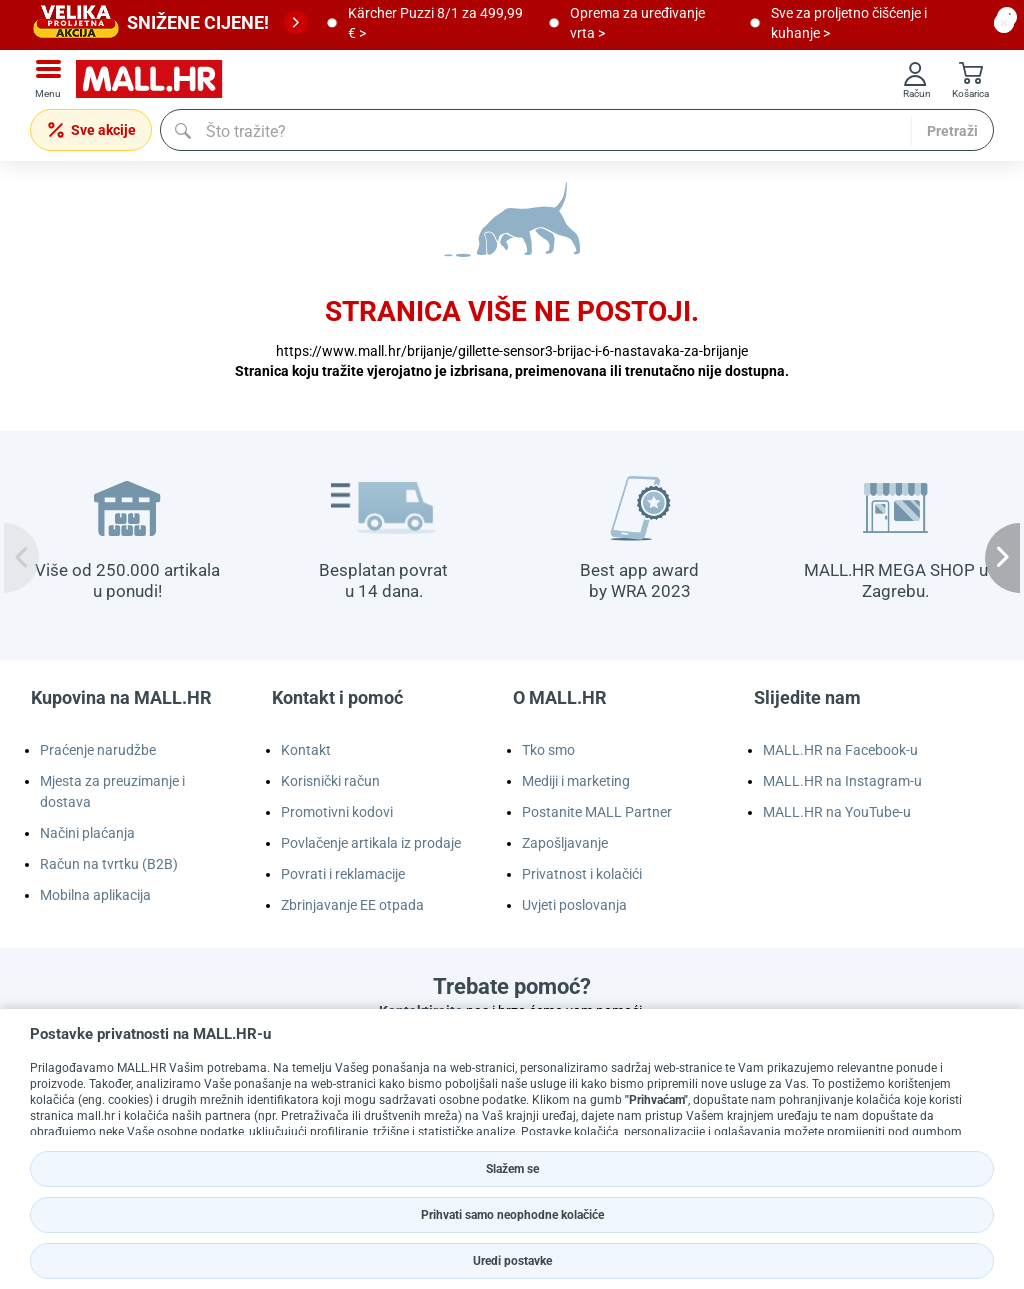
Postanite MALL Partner (597, 812)
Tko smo (548, 750)
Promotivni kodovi (337, 812)
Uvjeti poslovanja (574, 905)
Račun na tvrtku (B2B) (109, 864)
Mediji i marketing (576, 781)
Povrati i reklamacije (343, 874)
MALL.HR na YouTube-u (837, 812)
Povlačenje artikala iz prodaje (371, 843)
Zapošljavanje (565, 843)
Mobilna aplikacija (95, 895)
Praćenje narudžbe (98, 750)
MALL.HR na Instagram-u (842, 781)
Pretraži (952, 131)
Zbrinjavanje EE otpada (352, 905)
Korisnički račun (330, 781)
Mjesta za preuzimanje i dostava (112, 791)
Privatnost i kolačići (582, 874)
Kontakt (306, 750)
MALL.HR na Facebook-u (840, 750)
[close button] (1004, 23)
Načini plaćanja (87, 833)
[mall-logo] (156, 79)
